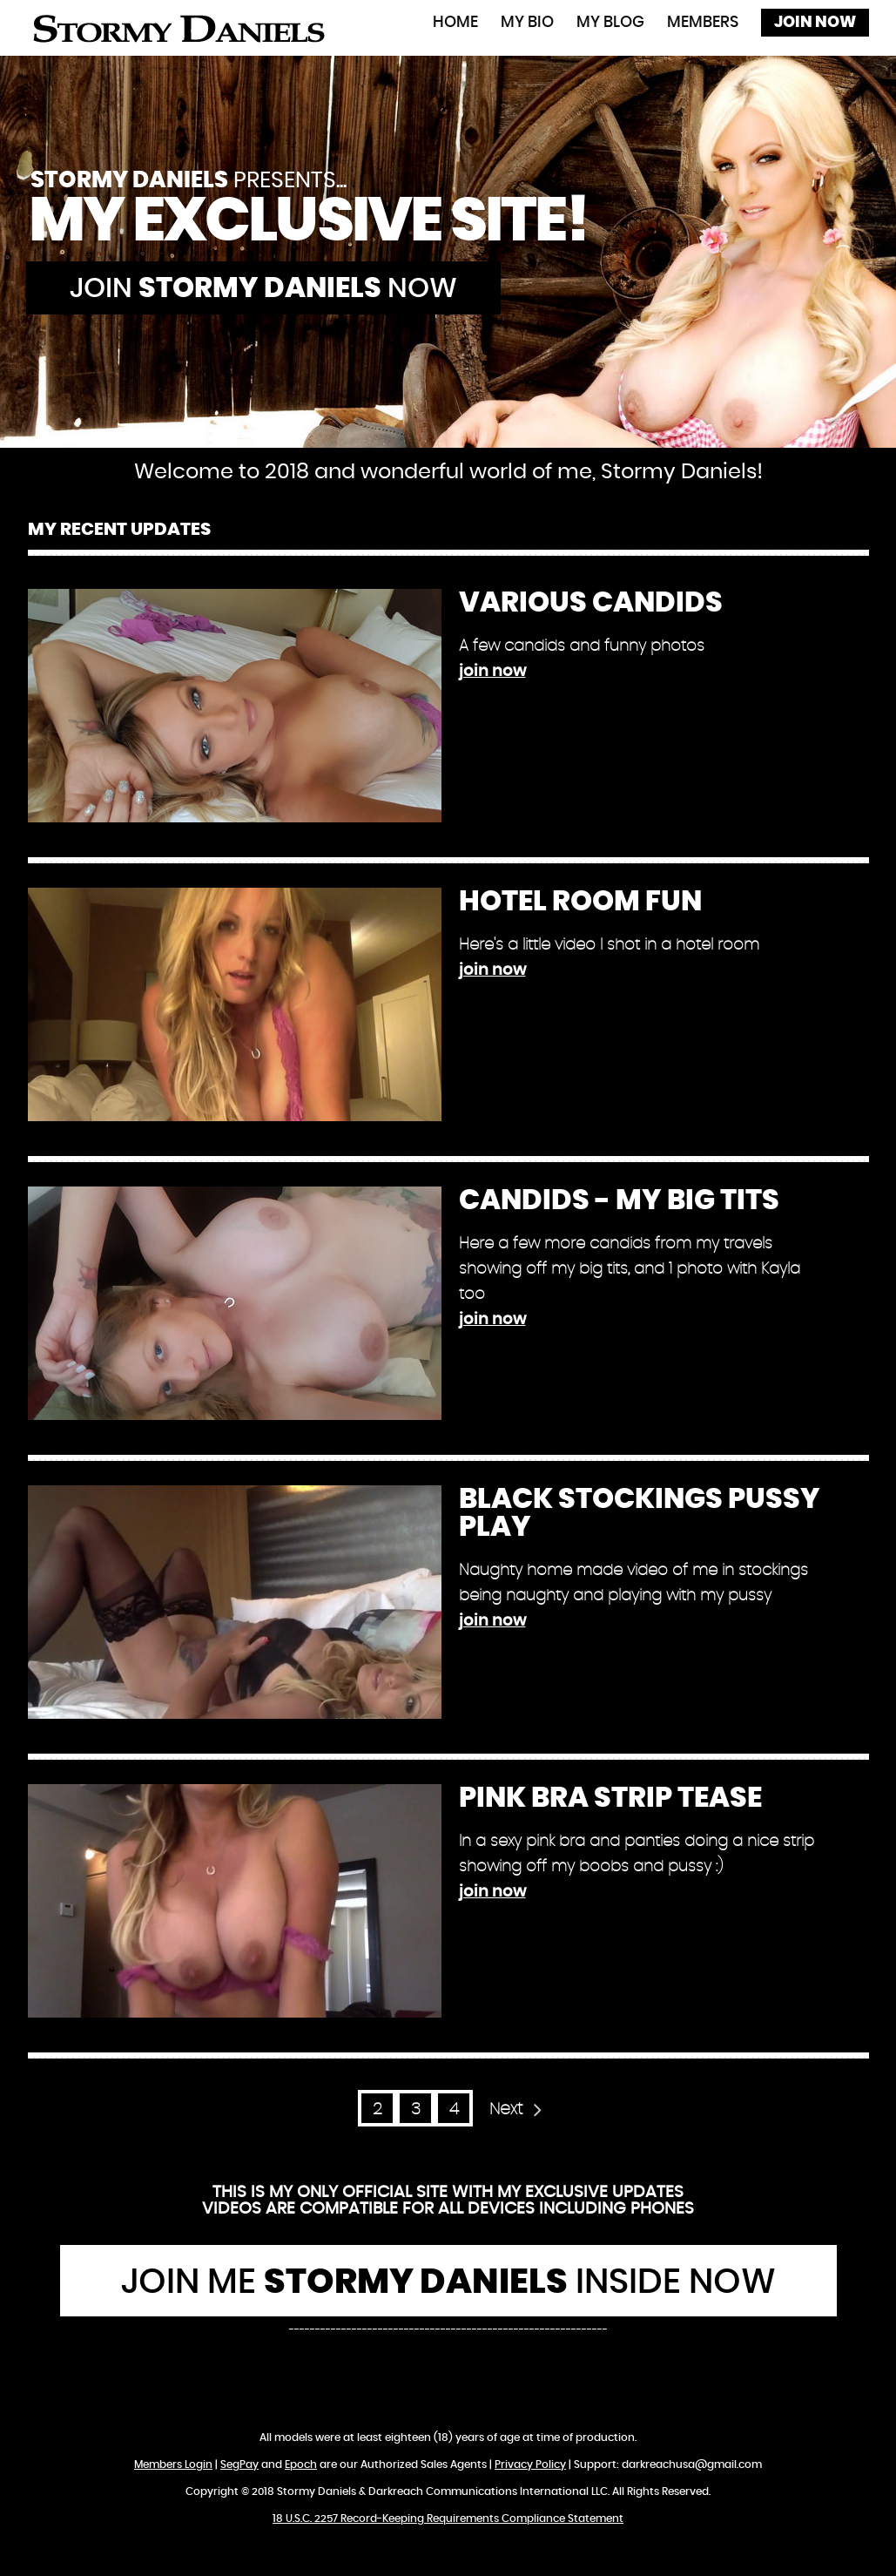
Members (702, 22)
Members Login (173, 2464)
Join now (263, 288)
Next (505, 2109)
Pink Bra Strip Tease (610, 1798)
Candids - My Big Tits (619, 1200)
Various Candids (591, 603)
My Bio (527, 22)
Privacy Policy (530, 2464)
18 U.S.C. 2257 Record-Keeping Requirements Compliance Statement (448, 2518)
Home (455, 22)
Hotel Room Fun (580, 902)
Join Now (815, 22)
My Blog (610, 22)
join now (492, 671)
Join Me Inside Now (448, 2282)
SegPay (239, 2464)
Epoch (301, 2464)
